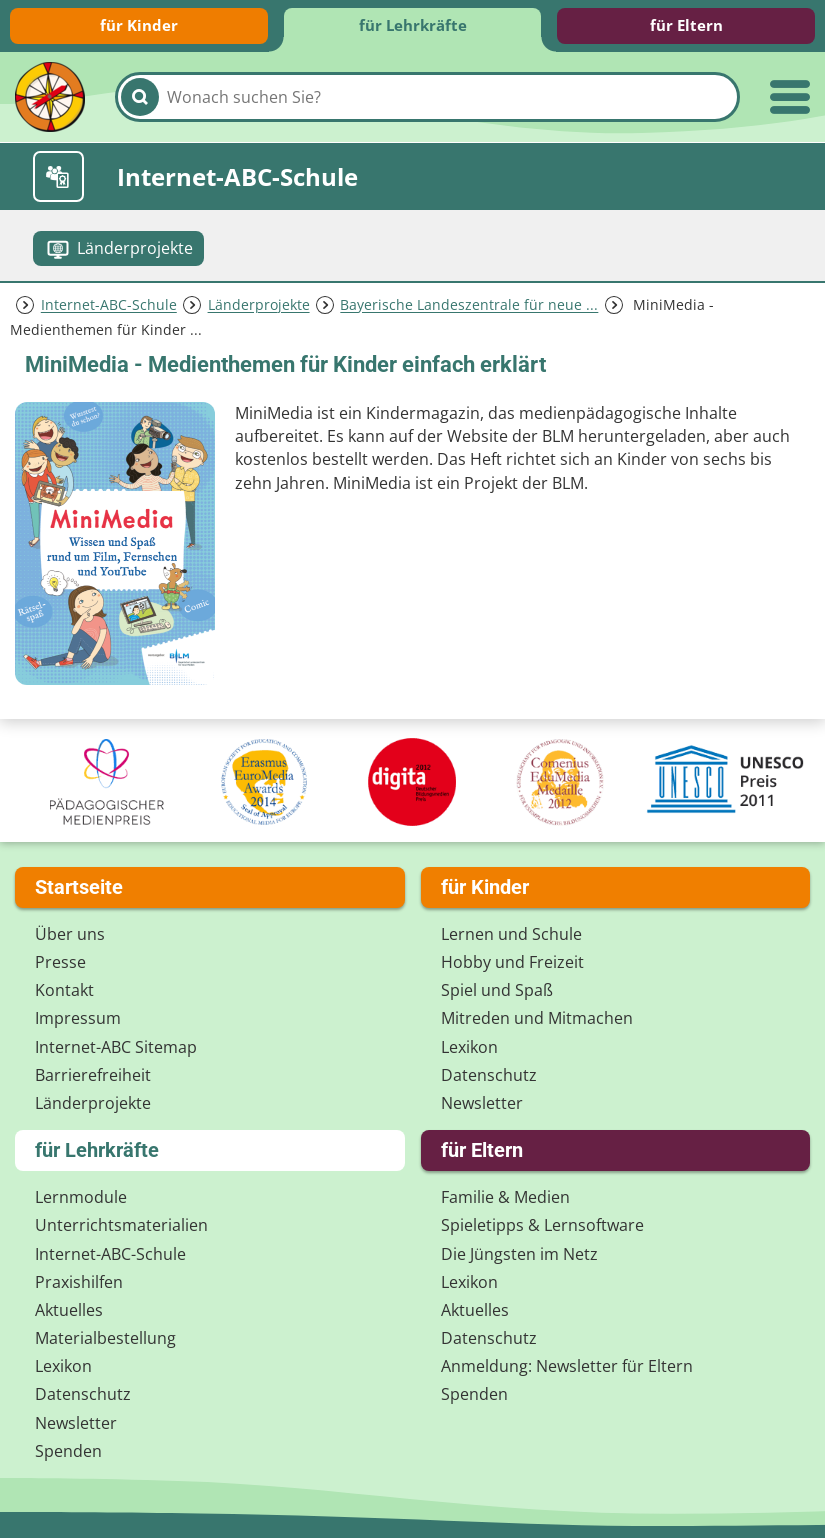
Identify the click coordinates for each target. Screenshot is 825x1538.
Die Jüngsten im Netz (519, 1254)
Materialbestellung (105, 1338)
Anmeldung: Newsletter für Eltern (567, 1366)
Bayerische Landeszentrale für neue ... (469, 305)
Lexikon (469, 1047)
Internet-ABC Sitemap (116, 1047)
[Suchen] (140, 97)
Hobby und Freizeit (512, 962)
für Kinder (139, 25)
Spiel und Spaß (497, 990)
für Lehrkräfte (413, 25)
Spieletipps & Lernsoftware (542, 1225)
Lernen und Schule (511, 934)
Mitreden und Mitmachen (537, 1018)
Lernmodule (81, 1197)
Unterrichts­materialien (121, 1225)
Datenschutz (489, 1075)
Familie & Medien (505, 1197)
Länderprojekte (259, 305)
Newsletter (482, 1103)
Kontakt (64, 990)
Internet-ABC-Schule (109, 305)
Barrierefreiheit (93, 1075)
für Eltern (686, 25)
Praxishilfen (79, 1282)
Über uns (70, 934)
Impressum (78, 1018)
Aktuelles (69, 1310)
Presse (60, 962)
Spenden (68, 1451)
